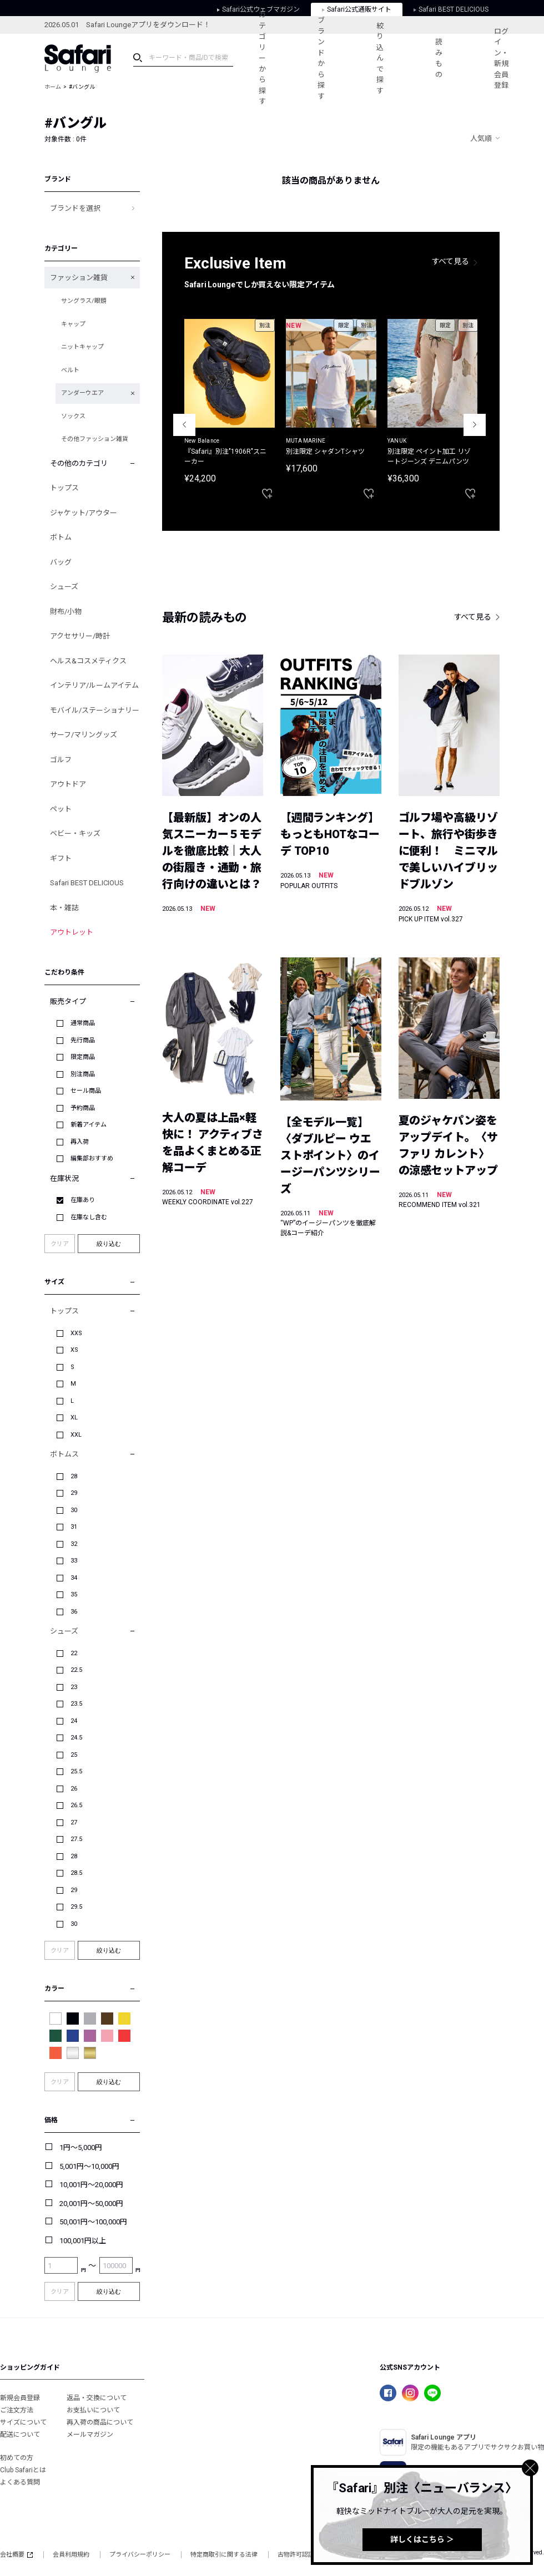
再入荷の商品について (100, 2422)
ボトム (61, 537)
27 (73, 1822)
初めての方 (16, 2458)
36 (73, 1611)
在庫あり (82, 1200)
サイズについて (23, 2422)
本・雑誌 (64, 908)
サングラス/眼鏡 (84, 301)
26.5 (76, 1805)
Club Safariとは (23, 2470)
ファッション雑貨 (79, 277)
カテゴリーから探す (262, 58)
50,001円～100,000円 (93, 2222)
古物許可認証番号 (302, 2554)
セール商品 (85, 1090)
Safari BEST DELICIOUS (87, 883)
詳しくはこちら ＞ (422, 2539)
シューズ (64, 586)
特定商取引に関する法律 (224, 2554)
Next (475, 425)
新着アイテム (88, 1124)
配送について (20, 2434)
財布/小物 (66, 611)
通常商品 (82, 1023)
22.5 (76, 1670)
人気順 (481, 138)
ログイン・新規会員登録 (501, 58)
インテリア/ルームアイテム (94, 685)
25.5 (76, 1771)
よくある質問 (20, 2482)
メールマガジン (90, 2434)
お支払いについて (93, 2410)
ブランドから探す (321, 58)
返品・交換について (97, 2398)
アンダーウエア (82, 393)
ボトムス (64, 1454)
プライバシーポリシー (139, 2554)
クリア (60, 1244)
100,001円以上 (82, 2241)
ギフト (61, 858)
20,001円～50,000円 (91, 2203)
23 (73, 1687)
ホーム (52, 87)
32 (73, 1544)
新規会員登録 (20, 2398)
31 (73, 1526)
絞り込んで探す (380, 58)
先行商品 (82, 1040)
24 (73, 1721)
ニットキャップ (82, 347)
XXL (76, 1434)
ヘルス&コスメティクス (88, 661)
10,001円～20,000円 (91, 2185)
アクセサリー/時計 (80, 636)
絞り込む (109, 1243)
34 (73, 1577)
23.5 (76, 1703)
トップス (64, 488)
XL (74, 1417)
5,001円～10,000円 (89, 2166)
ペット (61, 809)
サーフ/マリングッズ (83, 735)
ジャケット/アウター (83, 513)
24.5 (76, 1737)
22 (73, 1653)
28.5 (76, 1873)
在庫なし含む (88, 1217)
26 (73, 1788)
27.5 (76, 1839)
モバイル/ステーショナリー (94, 710)
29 (73, 1493)
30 (73, 1510)
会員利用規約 (71, 2554)
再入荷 (79, 1141)
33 (73, 1560)
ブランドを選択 (75, 208)
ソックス (73, 416)
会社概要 (16, 2554)
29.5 (76, 1906)
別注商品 (82, 1074)
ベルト (70, 370)
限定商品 (82, 1057)
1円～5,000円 (80, 2147)
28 (73, 1476)
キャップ (73, 324)
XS (74, 1349)
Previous (184, 425)
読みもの (438, 58)
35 (73, 1594)
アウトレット (71, 932)
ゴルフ (61, 759)
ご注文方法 (16, 2410)
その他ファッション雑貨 (94, 439)
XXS (76, 1333)
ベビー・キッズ (75, 833)
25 (73, 1754)
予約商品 (82, 1108)
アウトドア (68, 784)
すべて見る (451, 261)
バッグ (61, 562)
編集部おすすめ (91, 1158)
